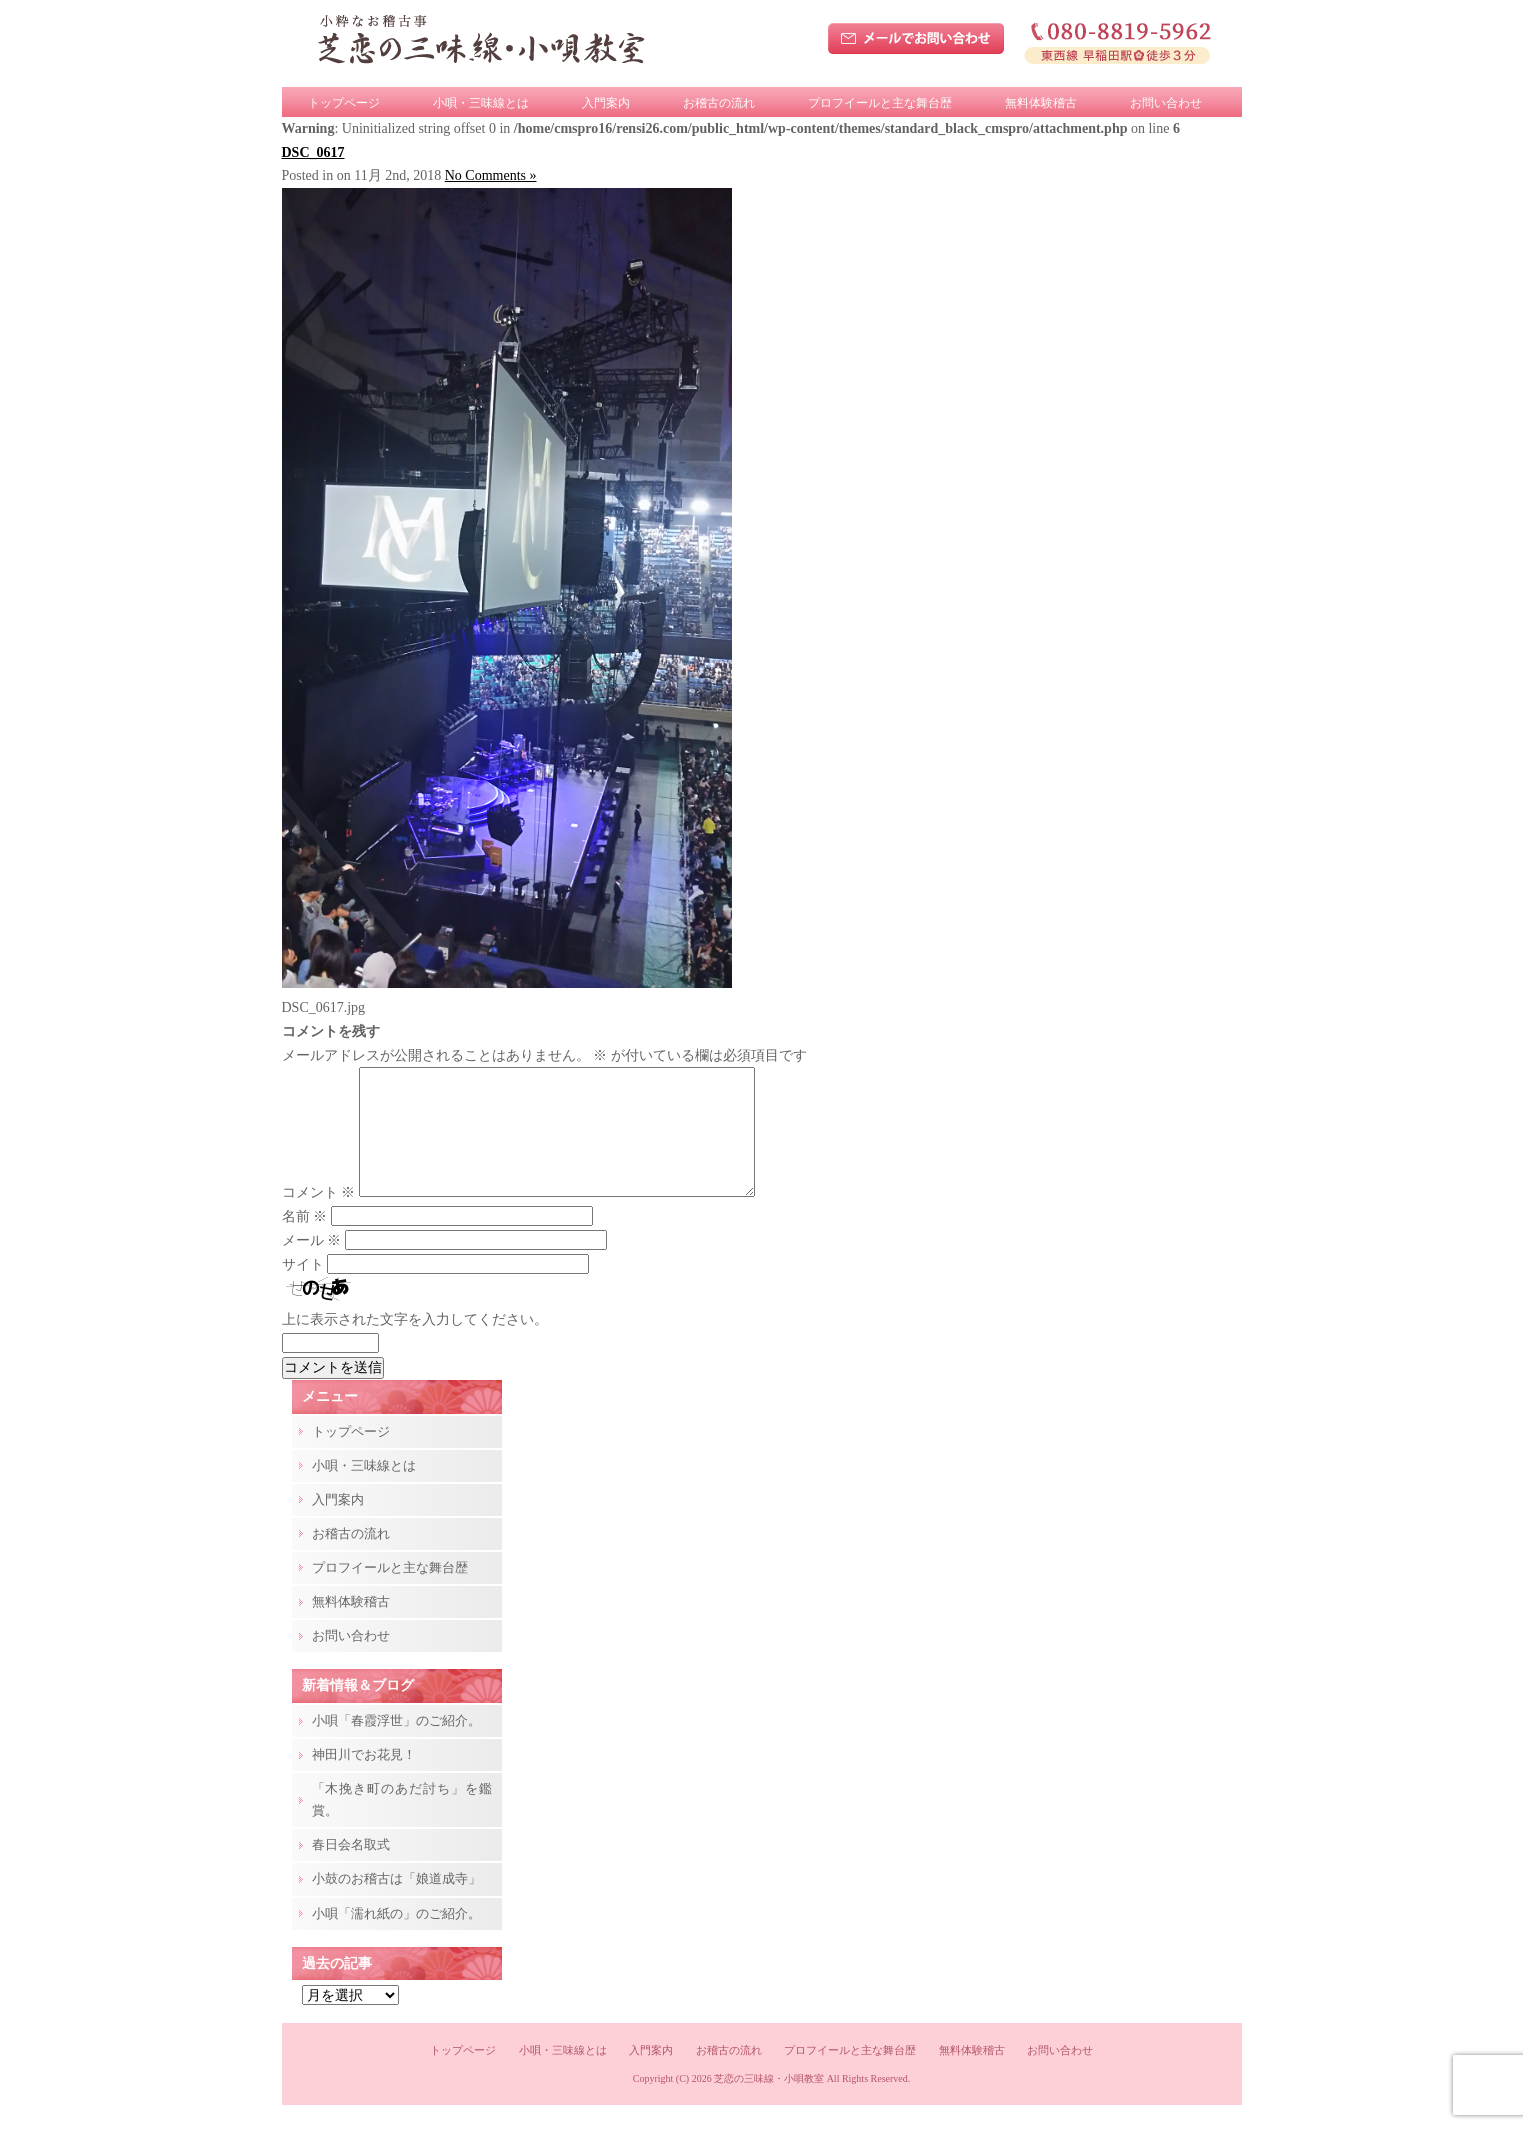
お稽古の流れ (719, 103)
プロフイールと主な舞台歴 (880, 103)
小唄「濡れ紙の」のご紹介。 (396, 1937)
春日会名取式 (351, 1868)
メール (312, 1264)
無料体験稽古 (1041, 103)
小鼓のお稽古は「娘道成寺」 (396, 1902)
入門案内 (606, 103)
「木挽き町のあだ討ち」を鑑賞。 (402, 1823)
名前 (305, 1240)
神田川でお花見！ (364, 1778)
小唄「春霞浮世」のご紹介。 (396, 1744)
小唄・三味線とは (481, 103)
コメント (319, 1216)
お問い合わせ (1166, 103)
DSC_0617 (313, 152)
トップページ (344, 103)
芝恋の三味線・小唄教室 (769, 2102)
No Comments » (491, 175)
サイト (303, 1288)
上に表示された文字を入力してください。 (415, 1343)
